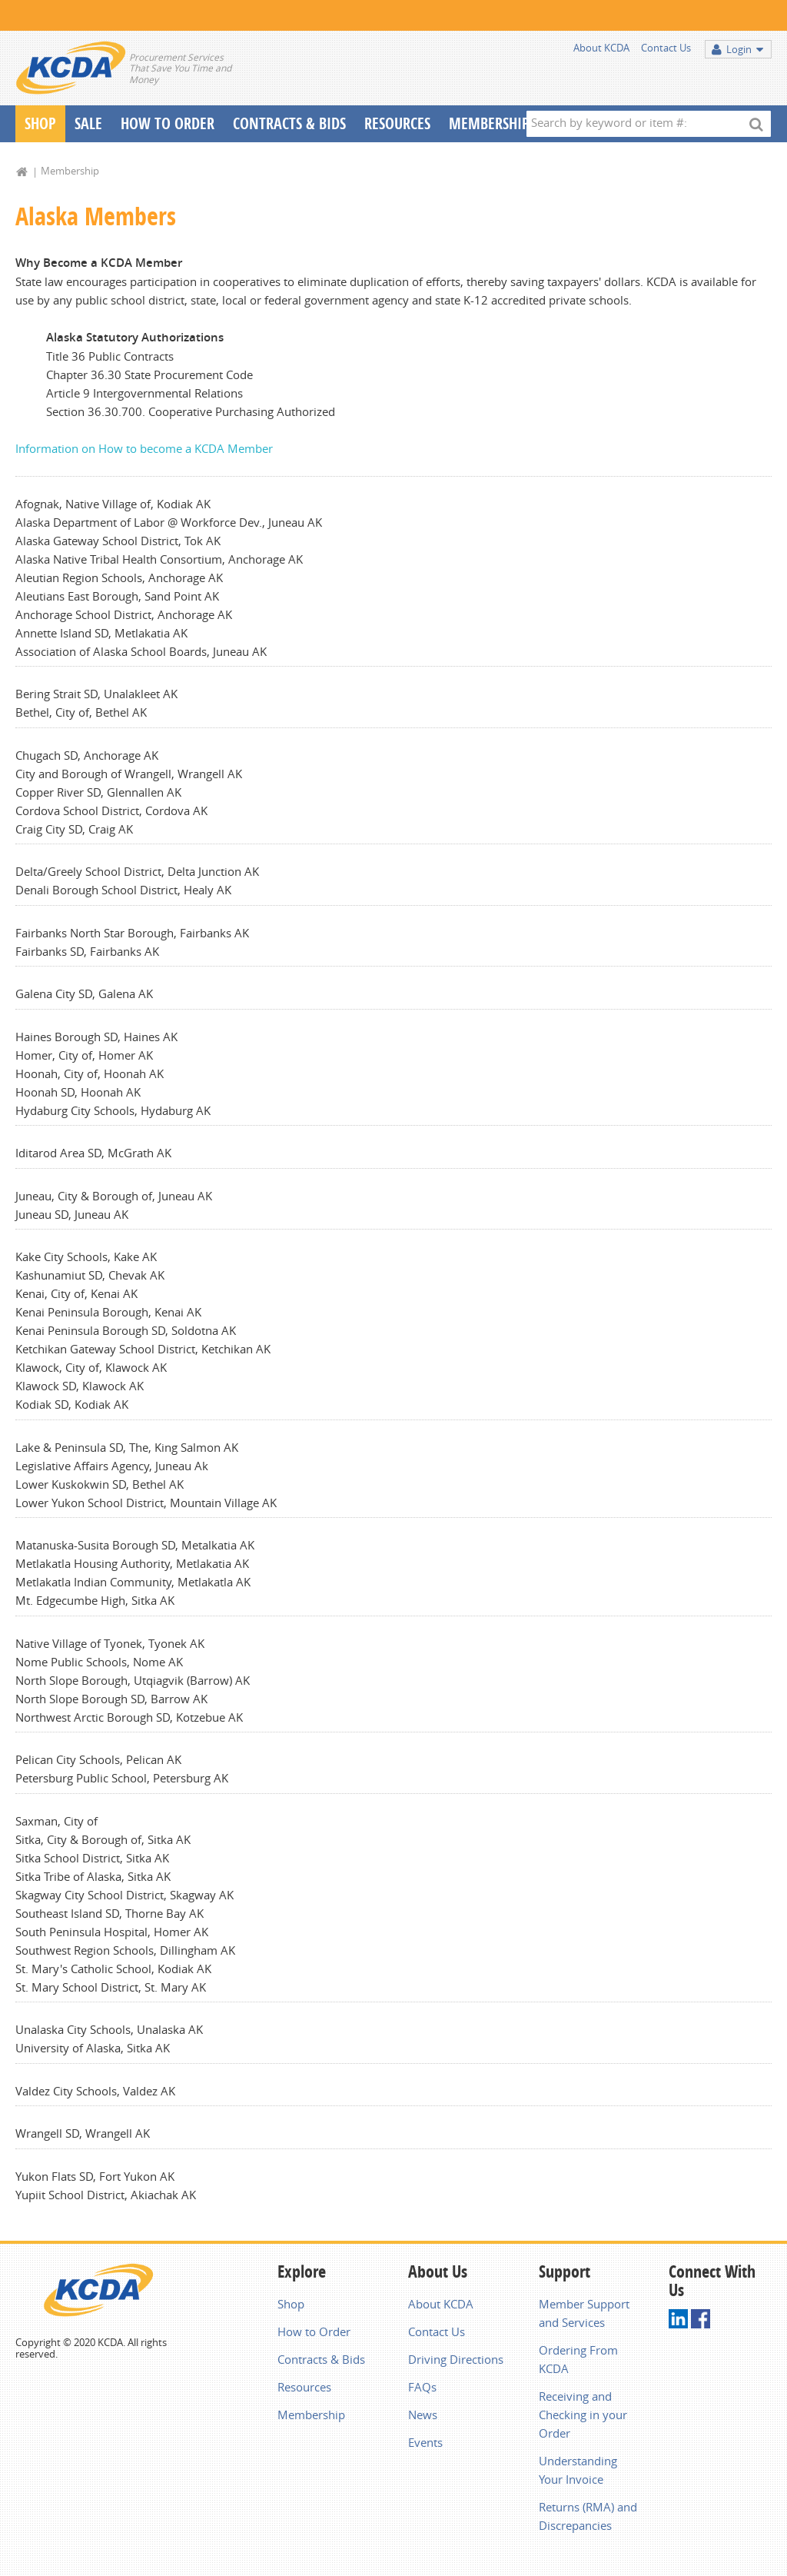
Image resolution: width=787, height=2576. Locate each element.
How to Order (313, 2331)
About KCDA (601, 48)
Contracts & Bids (289, 123)
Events (425, 2442)
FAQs (422, 2387)
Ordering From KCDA (578, 2359)
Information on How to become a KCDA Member (144, 448)
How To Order (167, 123)
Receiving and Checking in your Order (583, 2414)
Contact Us (666, 48)
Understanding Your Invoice (578, 2470)
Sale (88, 123)
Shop (40, 123)
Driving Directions (455, 2359)
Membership (489, 123)
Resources (397, 123)
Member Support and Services (584, 2313)
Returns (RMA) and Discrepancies (588, 2516)
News (422, 2414)
